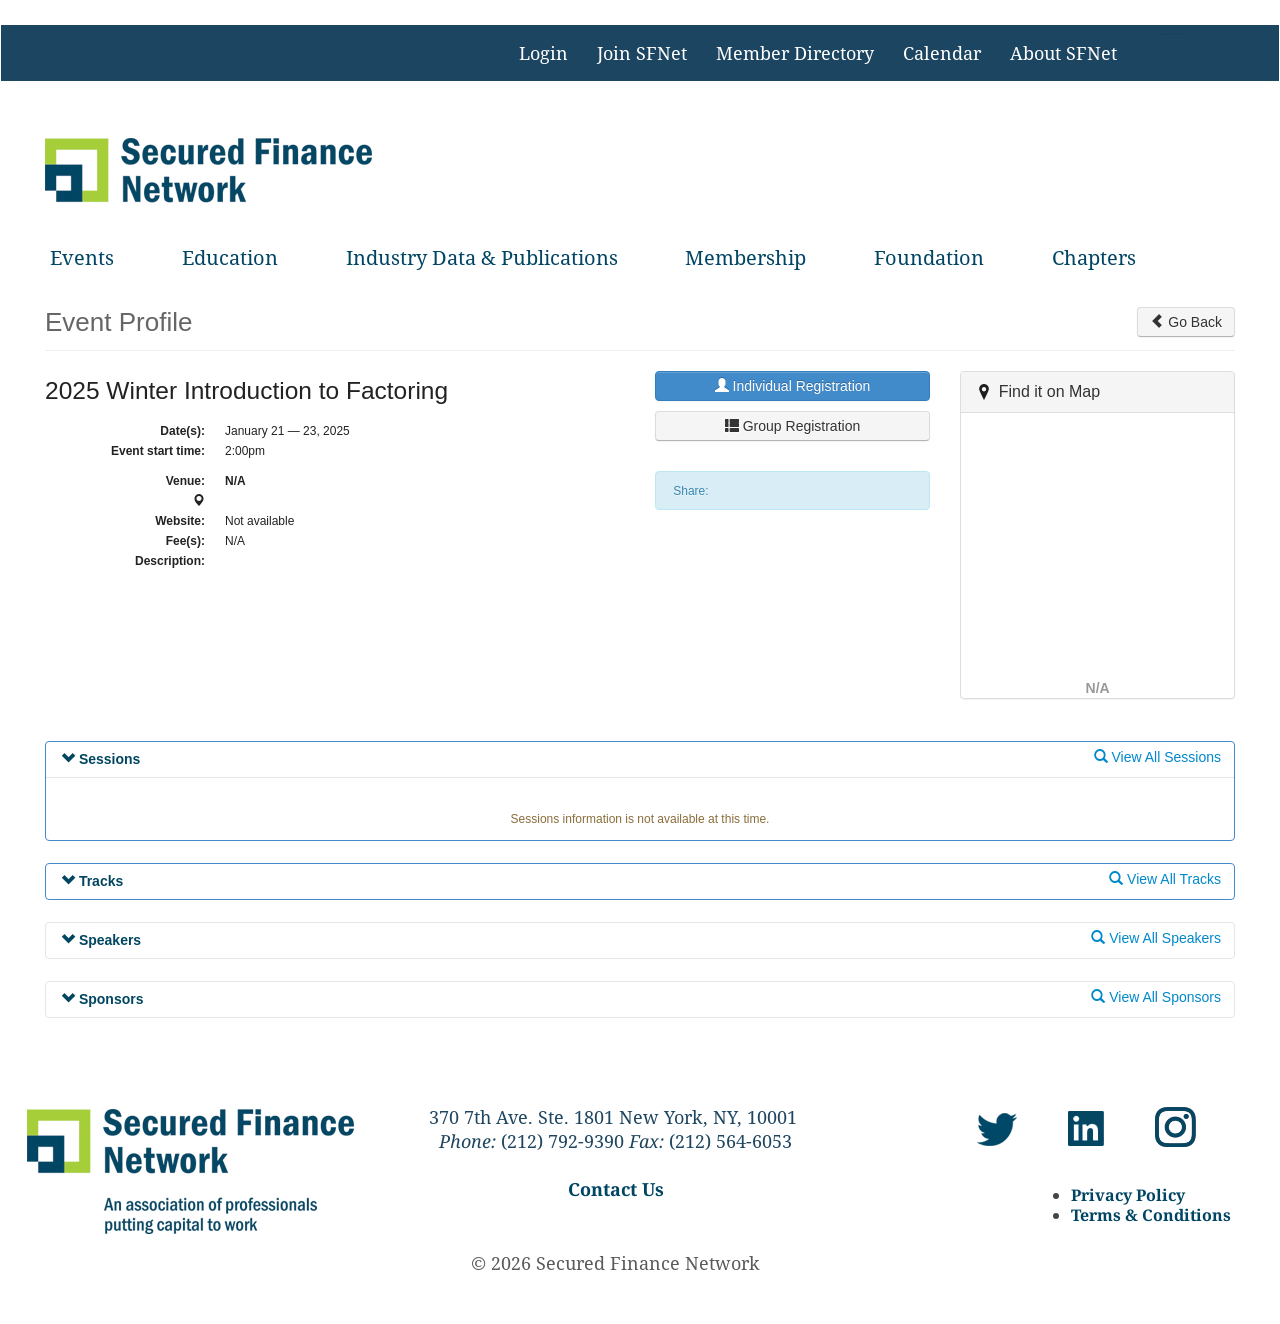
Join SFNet (642, 53)
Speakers (101, 940)
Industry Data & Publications (482, 257)
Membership (745, 257)
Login (543, 53)
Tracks (92, 881)
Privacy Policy (1128, 1195)
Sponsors (102, 999)
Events (82, 257)
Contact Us (616, 1189)
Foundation (929, 257)
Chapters (1094, 257)
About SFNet (1063, 53)
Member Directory (795, 53)
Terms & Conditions (1151, 1215)
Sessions (100, 759)
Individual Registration (793, 386)
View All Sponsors (1156, 997)
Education (230, 257)
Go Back (1186, 322)
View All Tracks (1165, 879)
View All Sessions (1157, 757)
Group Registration (792, 426)
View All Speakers (1156, 938)
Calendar (942, 53)
